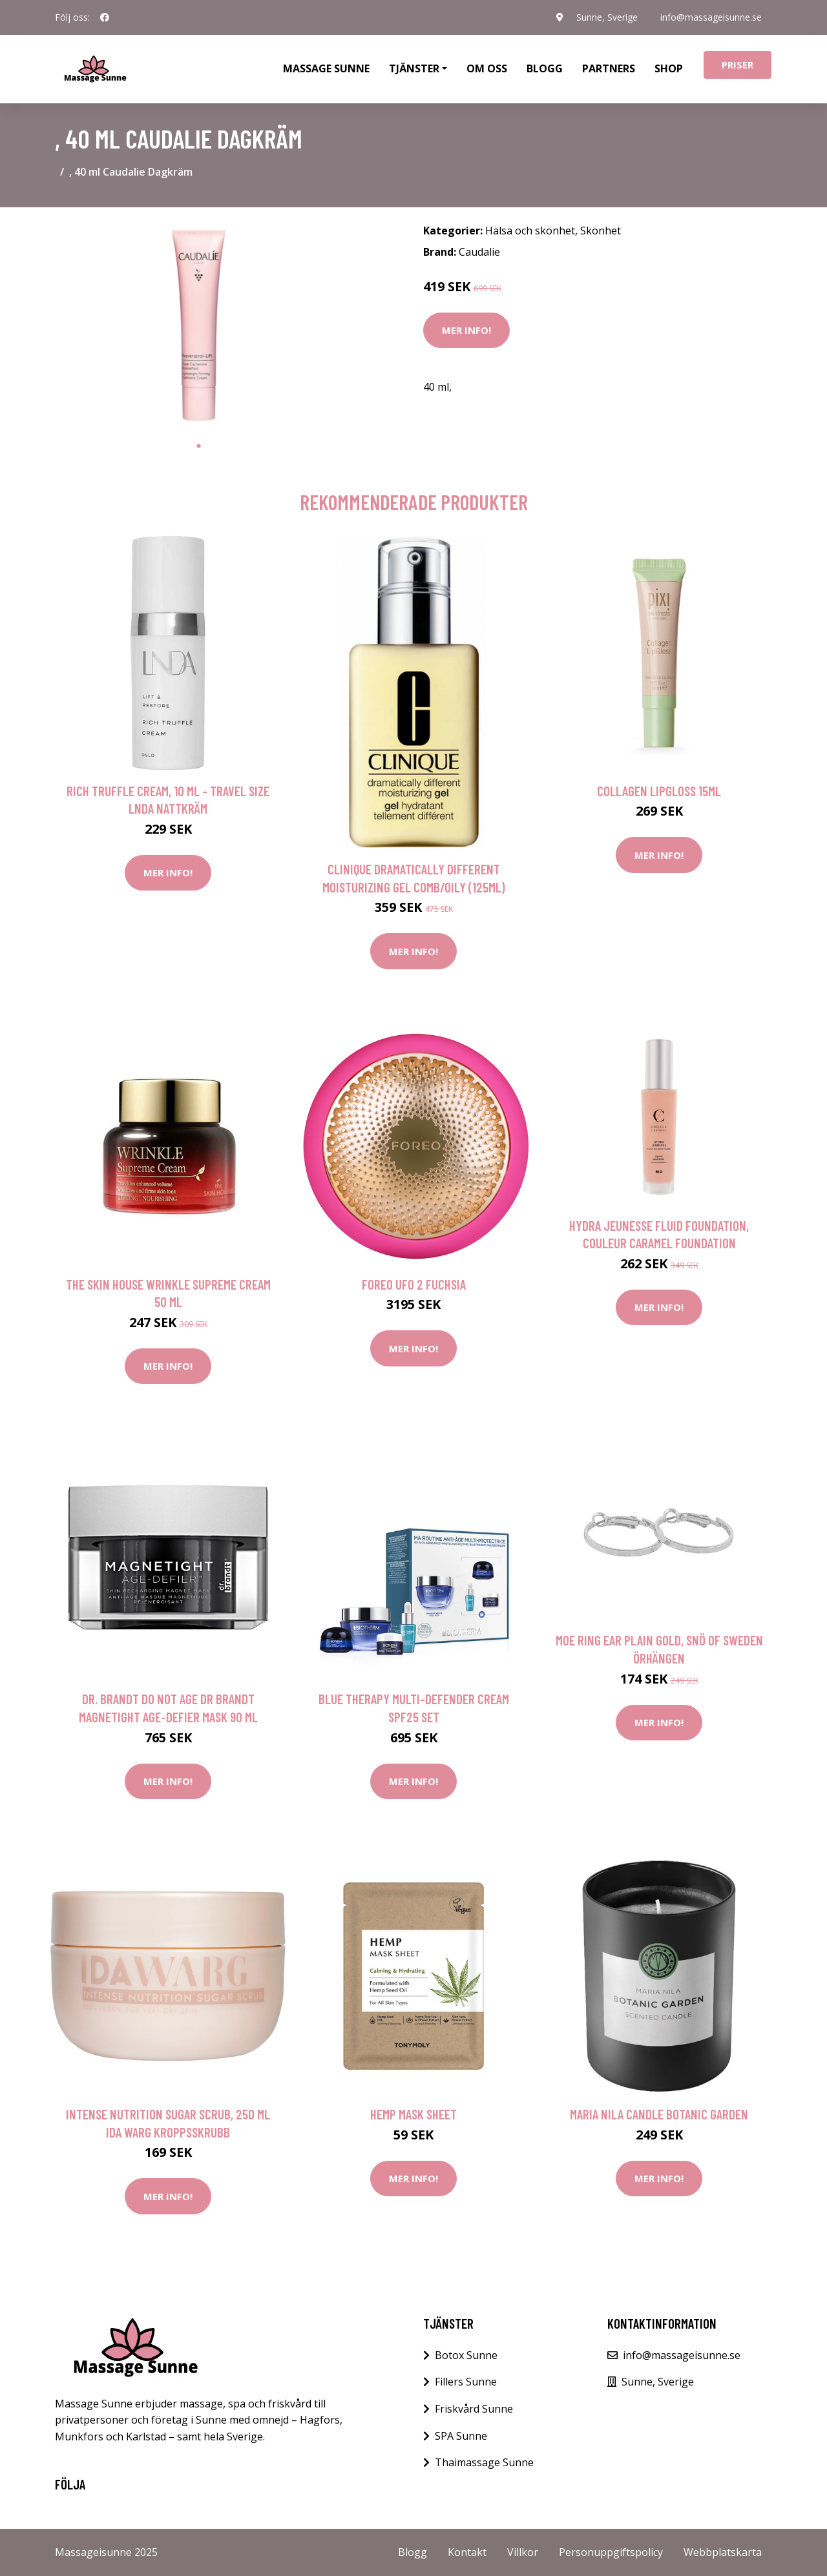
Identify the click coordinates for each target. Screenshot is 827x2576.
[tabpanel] (198, 325)
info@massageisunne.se (711, 17)
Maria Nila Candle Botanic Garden (659, 2114)
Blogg (545, 68)
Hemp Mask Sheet (413, 2114)
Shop (668, 68)
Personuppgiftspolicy (611, 2552)
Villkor (522, 2552)
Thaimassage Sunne (484, 2462)
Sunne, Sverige (606, 17)
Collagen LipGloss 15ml (659, 791)
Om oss (486, 68)
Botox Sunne (466, 2355)
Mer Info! (466, 330)
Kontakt (467, 2552)
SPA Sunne (461, 2436)
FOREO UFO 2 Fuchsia (414, 1284)
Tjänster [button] (414, 68)
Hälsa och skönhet (530, 230)
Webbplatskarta (723, 2552)
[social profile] (104, 17)
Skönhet (600, 230)
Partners (608, 68)
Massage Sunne (326, 68)
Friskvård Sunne (474, 2409)
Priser (737, 64)
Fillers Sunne (466, 2382)
